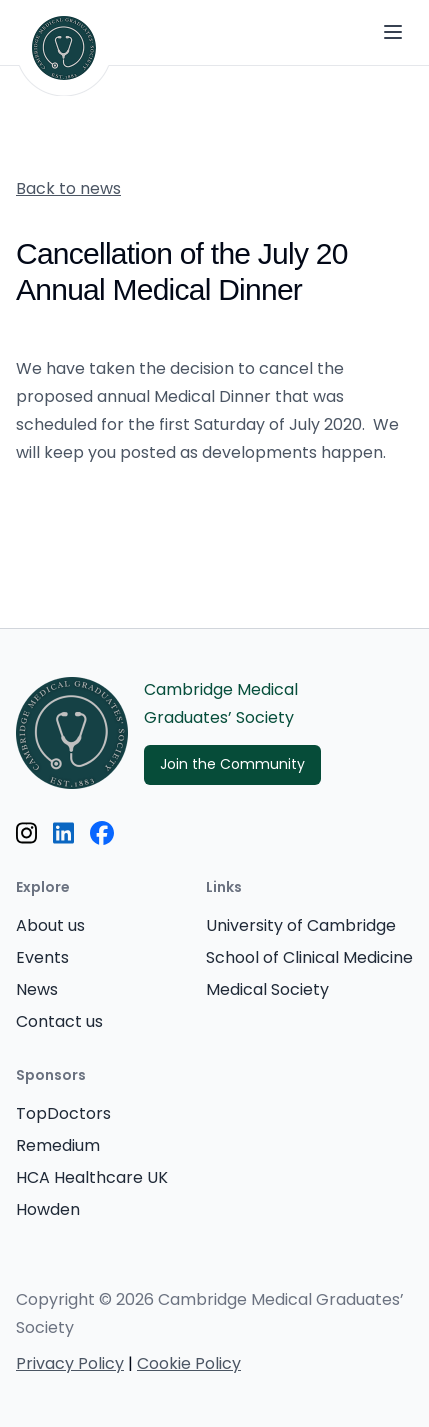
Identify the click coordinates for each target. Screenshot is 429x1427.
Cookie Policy (189, 1365)
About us (50, 927)
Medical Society (267, 991)
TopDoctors (63, 1115)
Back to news (68, 190)
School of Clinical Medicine (309, 959)
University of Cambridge (301, 927)
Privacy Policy (70, 1365)
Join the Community (232, 765)
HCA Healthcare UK (92, 1179)
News (37, 991)
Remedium (58, 1147)
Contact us (59, 1023)
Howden (48, 1211)
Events (42, 959)
